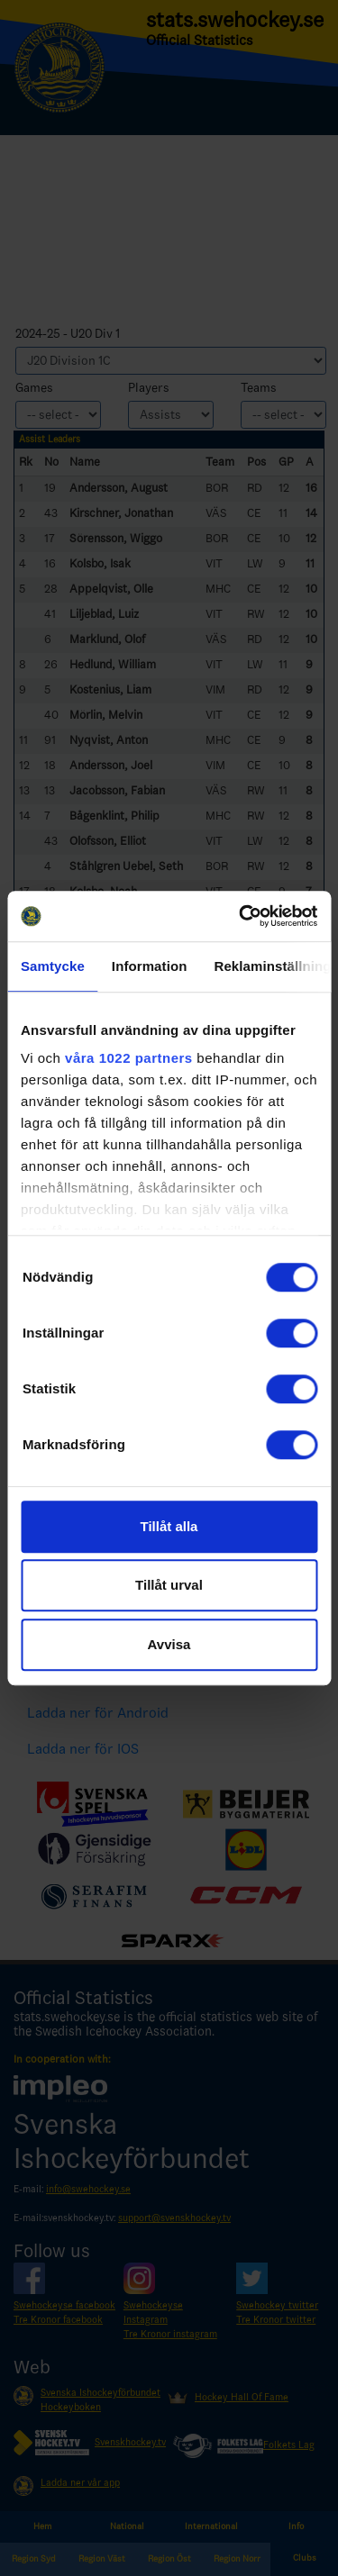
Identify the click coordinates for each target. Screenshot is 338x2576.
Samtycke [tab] (53, 966)
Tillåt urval (169, 1584)
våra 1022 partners (129, 1058)
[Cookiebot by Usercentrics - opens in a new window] (240, 916)
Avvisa (169, 1644)
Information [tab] (149, 966)
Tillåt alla (169, 1526)
